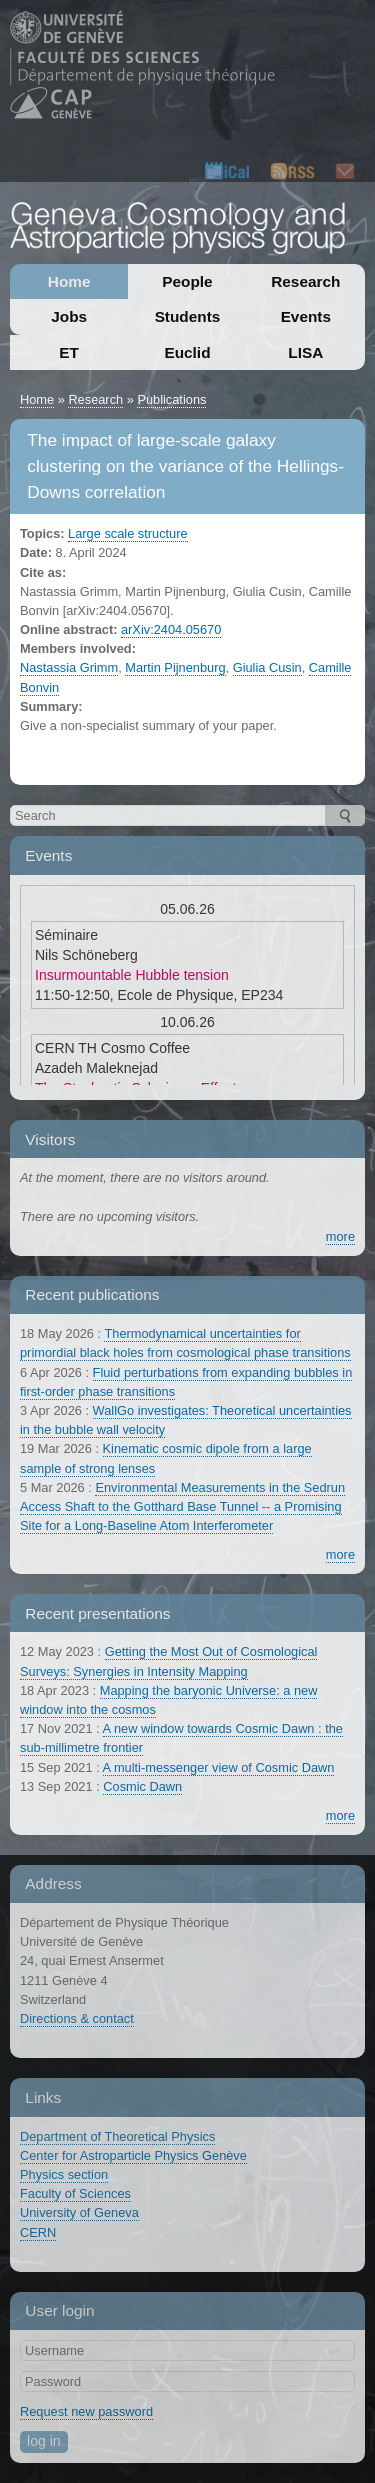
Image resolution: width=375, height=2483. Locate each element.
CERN (38, 2232)
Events (306, 316)
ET (69, 352)
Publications (171, 399)
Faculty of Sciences (75, 2193)
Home (69, 281)
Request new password (86, 2411)
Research (305, 281)
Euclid (187, 352)
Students (188, 316)
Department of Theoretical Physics (117, 2136)
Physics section (64, 2174)
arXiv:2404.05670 (171, 629)
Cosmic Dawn (142, 1786)
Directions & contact (77, 2018)
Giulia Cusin (267, 667)
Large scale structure (128, 533)
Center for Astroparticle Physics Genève (133, 2155)
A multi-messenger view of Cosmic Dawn (219, 1767)
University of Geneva (79, 2212)
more (340, 1236)
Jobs (69, 316)
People (187, 281)
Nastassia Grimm (69, 667)
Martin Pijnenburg (175, 667)
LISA (305, 352)
